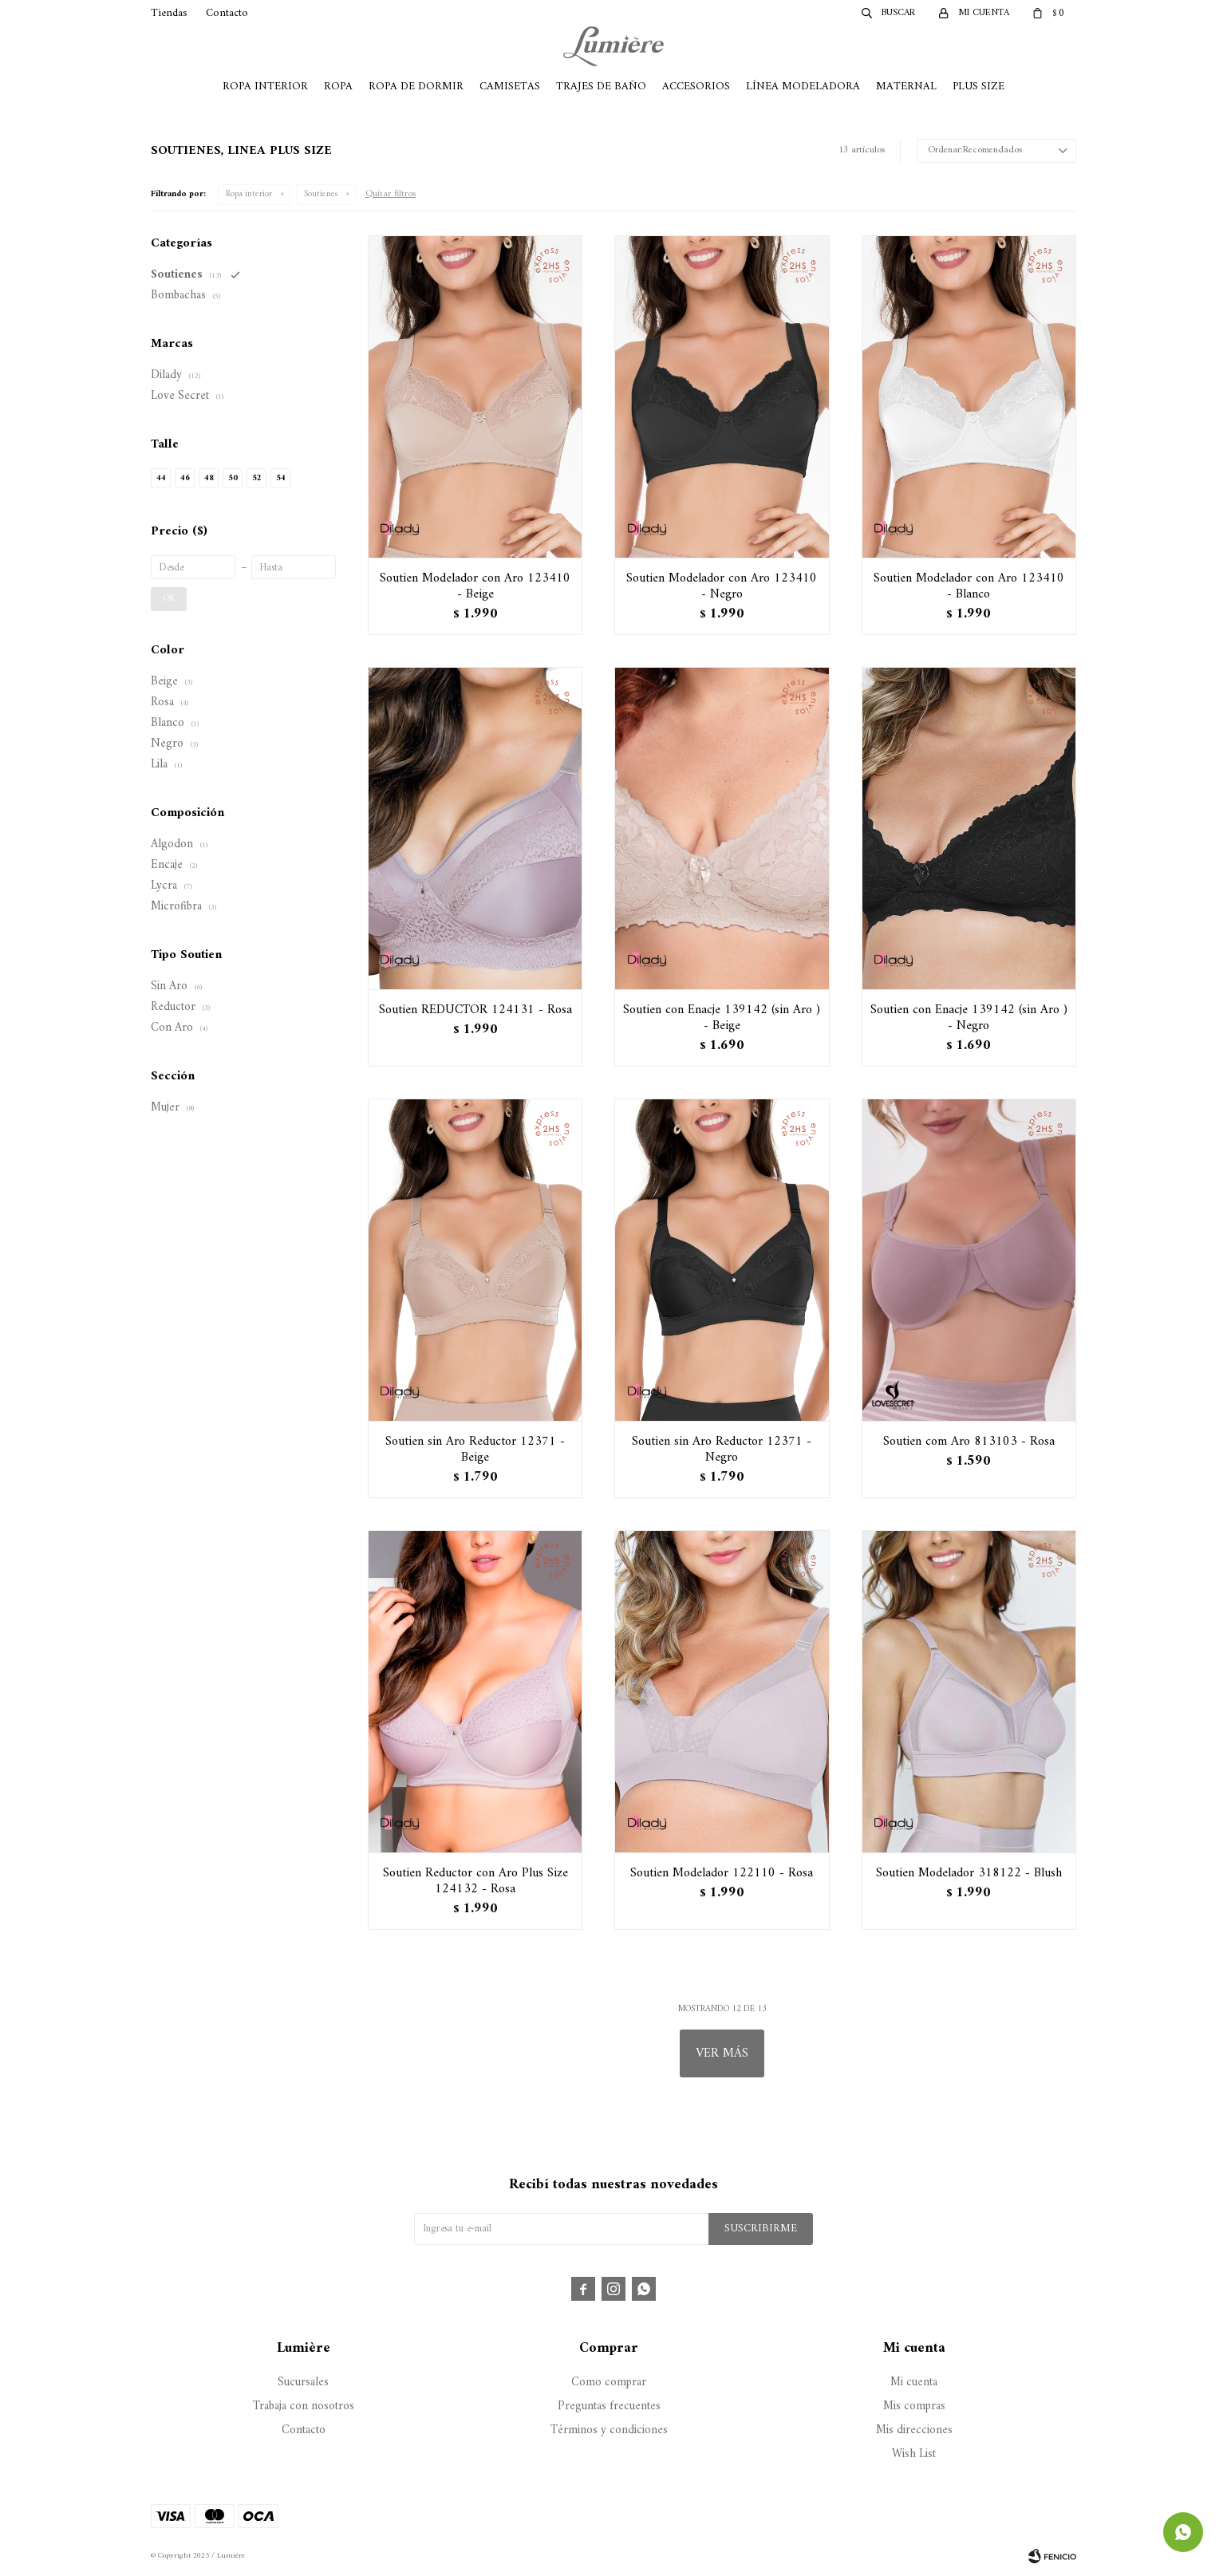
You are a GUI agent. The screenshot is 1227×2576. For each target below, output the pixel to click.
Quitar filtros (390, 194)
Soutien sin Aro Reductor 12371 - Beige (475, 1450)
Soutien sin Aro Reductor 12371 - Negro (721, 1450)
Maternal (906, 87)
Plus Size (978, 87)
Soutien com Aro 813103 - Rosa (969, 1442)
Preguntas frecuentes (609, 2406)
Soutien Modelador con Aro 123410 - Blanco (969, 586)
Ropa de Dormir (416, 87)
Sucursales (303, 2382)
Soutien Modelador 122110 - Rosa (721, 1873)
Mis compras (914, 2406)
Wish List (914, 2454)
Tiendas (169, 13)
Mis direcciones (914, 2430)
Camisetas (509, 87)
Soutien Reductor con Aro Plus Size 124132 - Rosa (475, 1881)
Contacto (227, 13)
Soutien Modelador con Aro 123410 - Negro (721, 586)
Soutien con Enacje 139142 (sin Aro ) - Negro (968, 1018)
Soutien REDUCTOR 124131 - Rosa (475, 1010)
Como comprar (608, 2382)
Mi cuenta (913, 2382)
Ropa (338, 87)
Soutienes (320, 194)
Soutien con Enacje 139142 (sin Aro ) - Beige (721, 1018)
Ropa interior (249, 194)
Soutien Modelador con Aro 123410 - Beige (475, 586)
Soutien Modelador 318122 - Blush (969, 1873)
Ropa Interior (265, 87)
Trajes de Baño (601, 87)
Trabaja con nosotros (303, 2406)
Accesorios (696, 87)
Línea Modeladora (803, 87)
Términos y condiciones (609, 2430)
